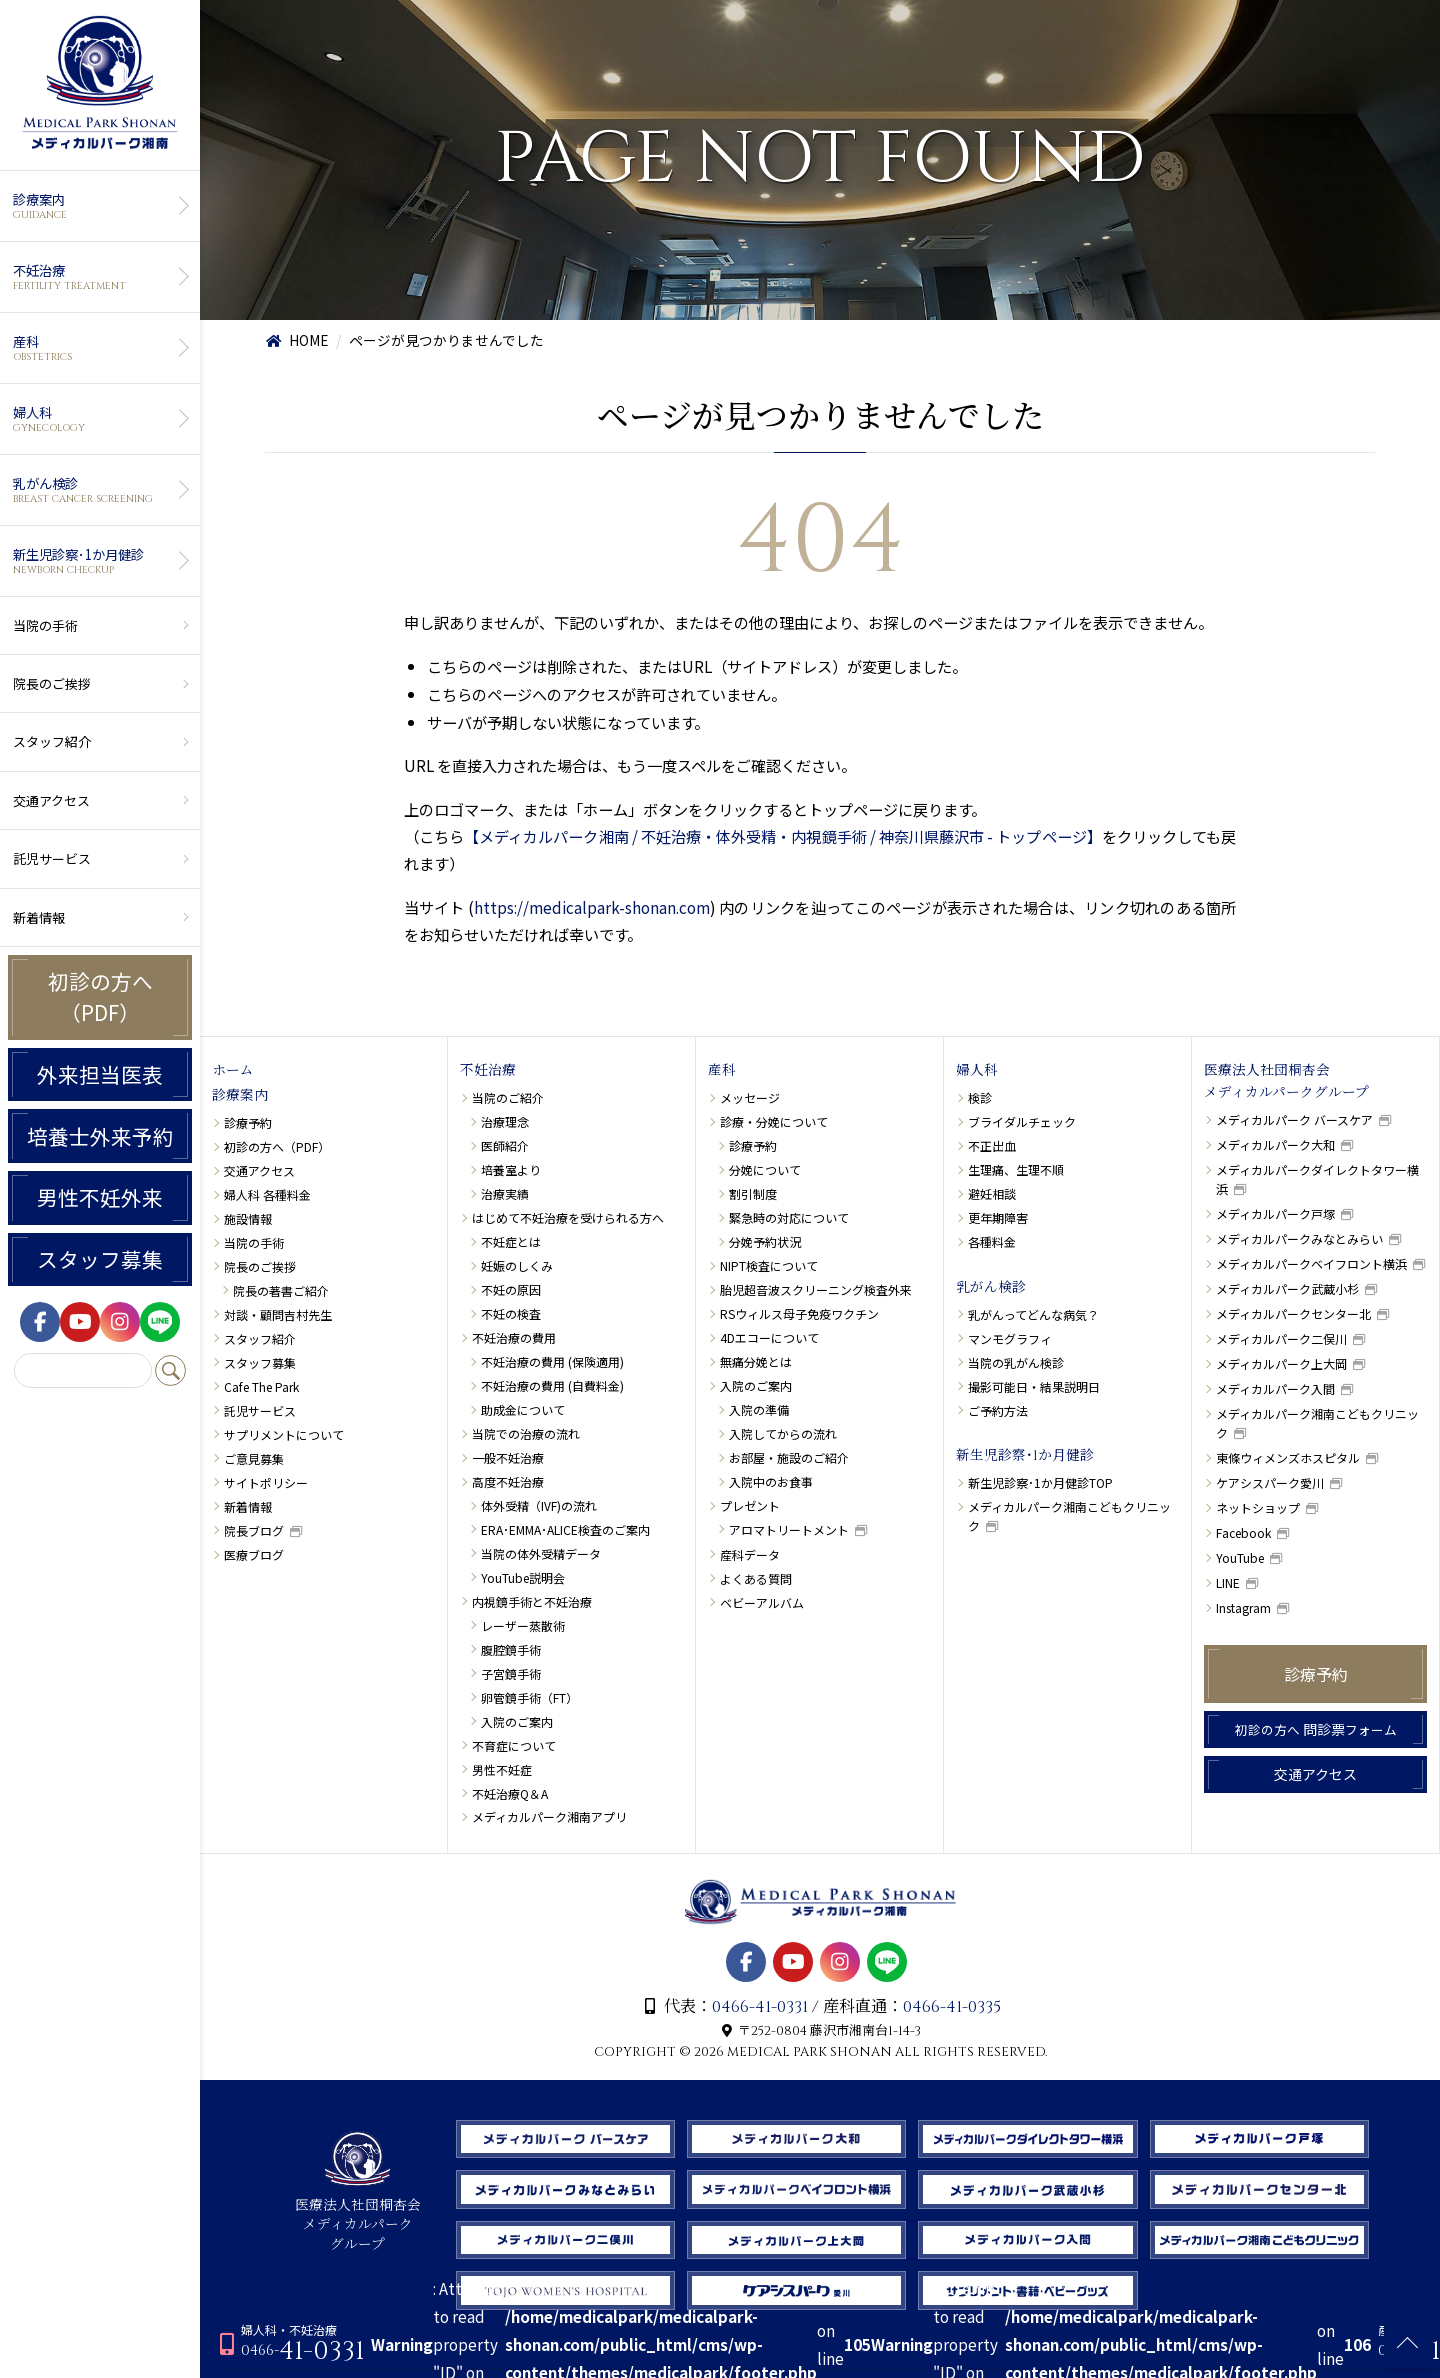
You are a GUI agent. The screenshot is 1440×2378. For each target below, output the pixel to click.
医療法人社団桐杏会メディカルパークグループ (1286, 1082)
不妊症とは (511, 1241)
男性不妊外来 (100, 1197)
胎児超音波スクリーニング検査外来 (816, 1289)
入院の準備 (759, 1409)
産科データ (750, 1554)
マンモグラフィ (1010, 1338)
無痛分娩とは (756, 1361)
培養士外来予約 (100, 1136)
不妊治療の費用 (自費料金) (552, 1385)
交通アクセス (51, 800)
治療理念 (505, 1121)
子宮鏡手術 (511, 1673)
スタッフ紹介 (52, 741)
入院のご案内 (517, 1721)
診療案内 (97, 206)
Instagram (1243, 1607)
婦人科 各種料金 (267, 1194)
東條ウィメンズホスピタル (1288, 1457)
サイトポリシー (266, 1482)
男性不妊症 (502, 1769)
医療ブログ (254, 1554)
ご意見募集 (254, 1458)
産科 (97, 348)
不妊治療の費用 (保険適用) (552, 1361)
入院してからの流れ (783, 1433)
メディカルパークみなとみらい (1299, 1238)
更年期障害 (998, 1217)
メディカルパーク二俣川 (1281, 1338)
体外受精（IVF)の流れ (539, 1505)
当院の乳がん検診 (1016, 1362)
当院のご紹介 (508, 1097)
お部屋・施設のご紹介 (789, 1457)
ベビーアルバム (762, 1602)
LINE (1228, 1582)
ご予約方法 (998, 1410)
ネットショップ (1258, 1507)
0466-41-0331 (760, 2007)
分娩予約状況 (765, 1241)
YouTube (1240, 1557)
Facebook (1243, 1532)
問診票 (1316, 1729)
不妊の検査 (511, 1313)
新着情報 (39, 917)
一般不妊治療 (508, 1457)
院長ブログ (254, 1530)
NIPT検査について (769, 1265)
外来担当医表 (100, 1074)
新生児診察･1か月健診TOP (1040, 1482)
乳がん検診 (97, 490)
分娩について (765, 1169)
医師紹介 (505, 1145)
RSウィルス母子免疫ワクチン (799, 1313)
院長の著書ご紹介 (281, 1290)
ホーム (233, 1071)
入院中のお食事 (771, 1481)
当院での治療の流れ (526, 1433)
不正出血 (992, 1145)
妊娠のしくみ (517, 1265)
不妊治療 (97, 277)
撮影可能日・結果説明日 (1034, 1386)
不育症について (514, 1745)
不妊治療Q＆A (510, 1793)
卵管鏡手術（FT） (529, 1697)
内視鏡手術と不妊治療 (532, 1601)
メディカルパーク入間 (1275, 1388)
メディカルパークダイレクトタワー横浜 (1317, 1179)
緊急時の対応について (789, 1217)
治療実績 (505, 1193)
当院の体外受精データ (541, 1553)
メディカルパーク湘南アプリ (549, 1816)
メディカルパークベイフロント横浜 (1311, 1263)
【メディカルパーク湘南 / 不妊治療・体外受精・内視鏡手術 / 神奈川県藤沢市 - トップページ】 (783, 836)
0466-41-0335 (952, 2007)
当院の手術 (45, 625)
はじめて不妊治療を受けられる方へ (568, 1217)
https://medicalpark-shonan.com (592, 907)
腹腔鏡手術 (511, 1649)
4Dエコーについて (769, 1337)
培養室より (511, 1169)
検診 (980, 1097)
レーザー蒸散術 (523, 1625)
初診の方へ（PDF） (100, 996)
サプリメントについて (284, 1434)
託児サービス (52, 858)
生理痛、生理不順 (1016, 1169)
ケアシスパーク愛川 (1270, 1482)
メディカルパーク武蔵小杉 (1287, 1288)
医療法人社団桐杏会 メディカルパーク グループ (358, 2215)
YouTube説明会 (523, 1577)
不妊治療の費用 (514, 1337)
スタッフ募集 (100, 1259)
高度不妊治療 (508, 1481)
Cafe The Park (261, 1386)
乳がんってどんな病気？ (1033, 1314)
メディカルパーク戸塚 (1275, 1213)
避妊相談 (992, 1193)
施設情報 (248, 1218)
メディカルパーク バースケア (1294, 1119)
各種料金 (992, 1241)
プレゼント (750, 1505)
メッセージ (750, 1097)
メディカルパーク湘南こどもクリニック (1069, 1516)
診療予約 (248, 1122)
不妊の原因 (511, 1289)
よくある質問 (756, 1578)
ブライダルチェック (1022, 1121)
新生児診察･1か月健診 (97, 561)
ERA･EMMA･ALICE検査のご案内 (565, 1529)
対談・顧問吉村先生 (278, 1314)
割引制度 (753, 1193)
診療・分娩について (774, 1121)
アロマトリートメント (789, 1529)
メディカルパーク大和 (1275, 1144)
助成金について (523, 1409)
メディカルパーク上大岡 (1281, 1363)
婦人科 (97, 419)
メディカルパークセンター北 (1293, 1313)
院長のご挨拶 (52, 683)
